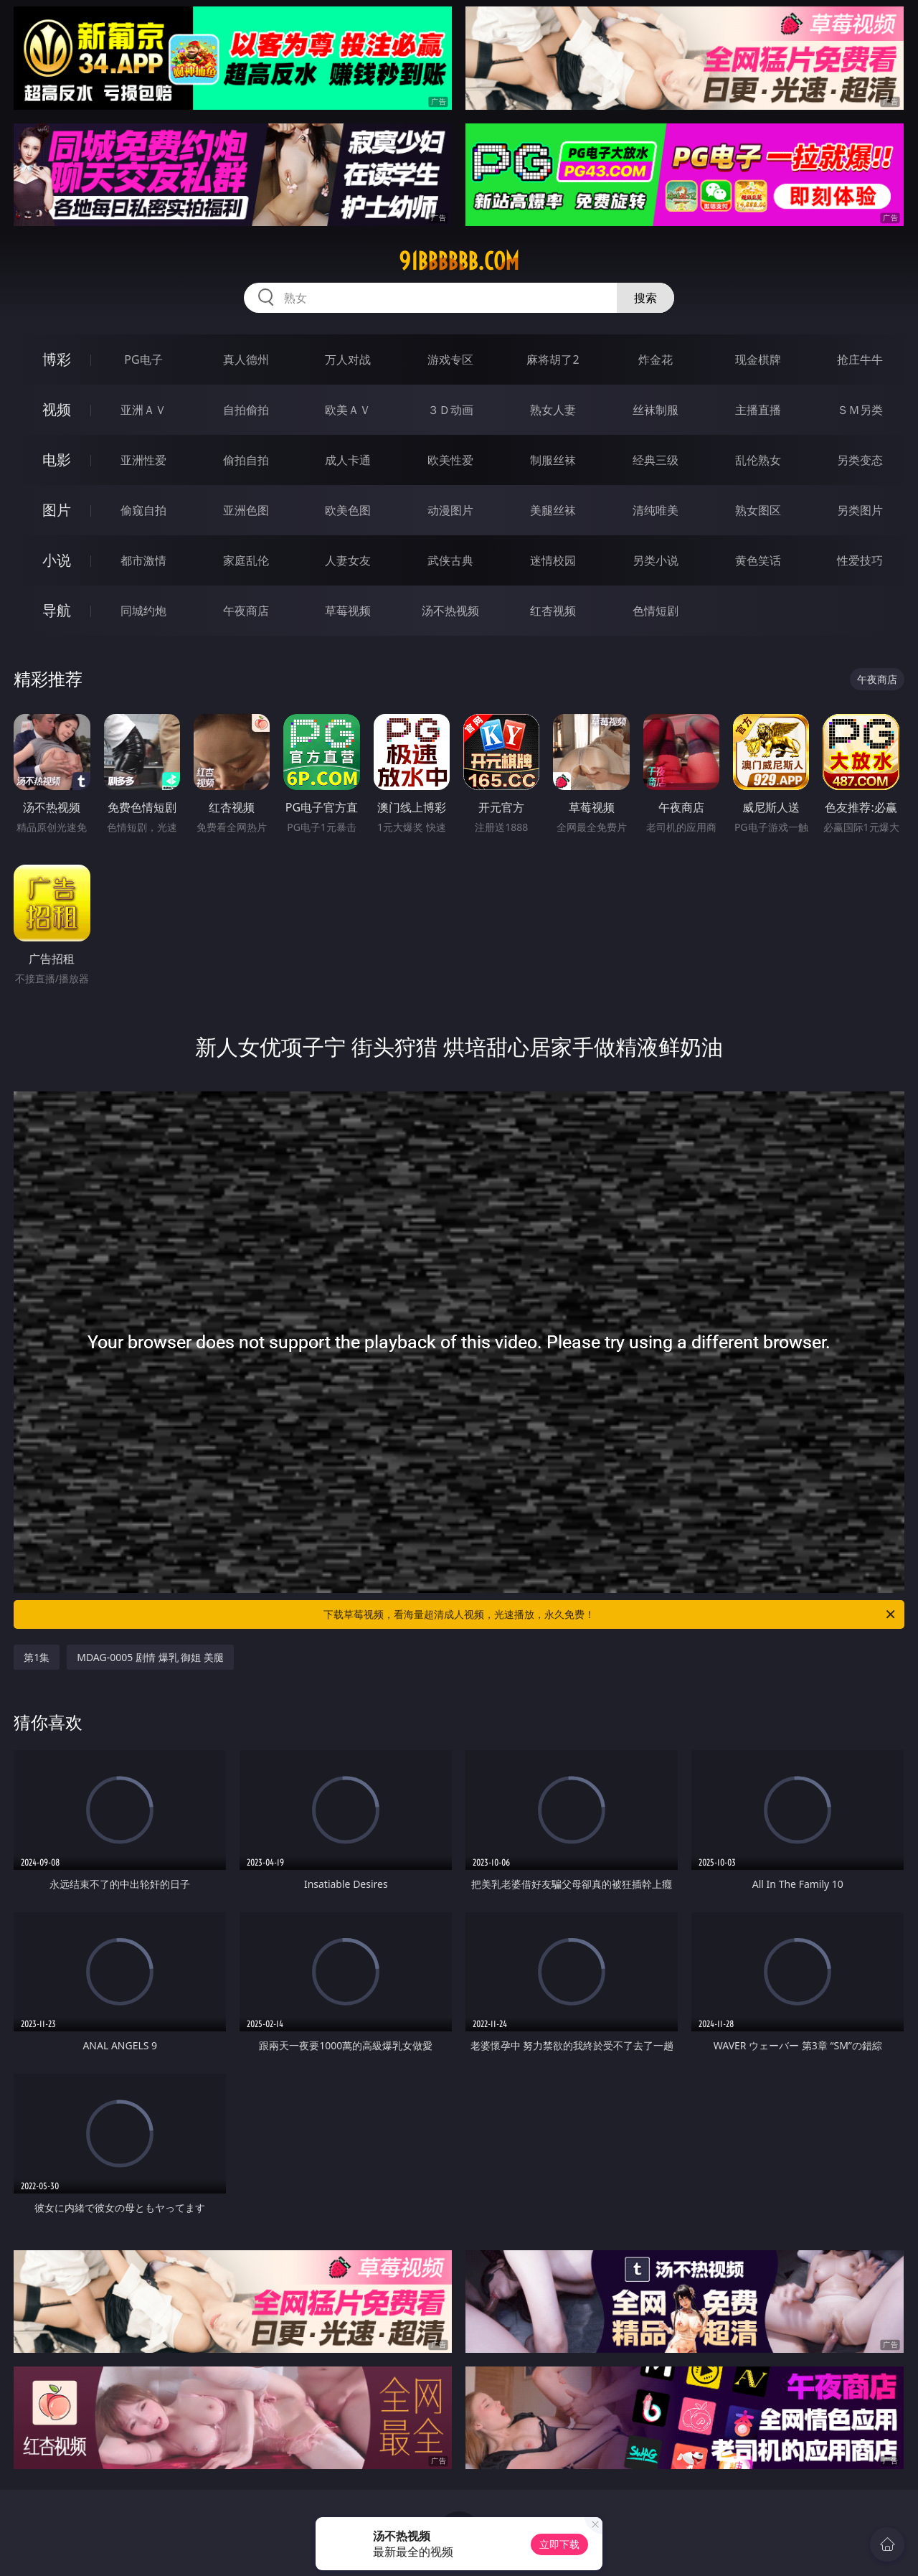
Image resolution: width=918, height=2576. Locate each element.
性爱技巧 (860, 560)
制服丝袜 (553, 460)
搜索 (645, 298)
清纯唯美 (655, 510)
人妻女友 (348, 560)
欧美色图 (348, 510)
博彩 (56, 359)
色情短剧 (655, 611)
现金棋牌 (758, 359)
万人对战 (348, 359)
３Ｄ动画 (450, 410)
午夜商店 (246, 611)
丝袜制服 (655, 410)
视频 (56, 409)
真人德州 (246, 359)
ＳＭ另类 (860, 410)
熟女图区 (758, 510)
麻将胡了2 (552, 359)
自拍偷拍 (246, 410)
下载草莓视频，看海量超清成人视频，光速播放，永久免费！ (610, 1614)
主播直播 (758, 410)
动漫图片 (450, 510)
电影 (56, 459)
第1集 (36, 1657)
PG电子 (143, 359)
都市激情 (143, 560)
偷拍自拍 (246, 460)
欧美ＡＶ (348, 410)
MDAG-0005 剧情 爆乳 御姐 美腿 (150, 1657)
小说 (56, 560)
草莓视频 (348, 611)
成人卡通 (348, 460)
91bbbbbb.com (459, 261)
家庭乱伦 (246, 560)
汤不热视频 (450, 611)
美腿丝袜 (553, 510)
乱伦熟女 (758, 460)
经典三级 (655, 460)
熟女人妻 (553, 410)
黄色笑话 (758, 560)
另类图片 (860, 510)
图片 (56, 510)
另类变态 (860, 460)
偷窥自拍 (143, 510)
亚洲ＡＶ (143, 410)
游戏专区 (450, 359)
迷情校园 (553, 560)
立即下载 (559, 2544)
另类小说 (655, 560)
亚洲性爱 (143, 460)
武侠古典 (450, 560)
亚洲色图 (246, 510)
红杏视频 (553, 611)
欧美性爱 (450, 460)
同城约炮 (143, 611)
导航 (56, 610)
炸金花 (655, 359)
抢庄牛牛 (860, 359)
